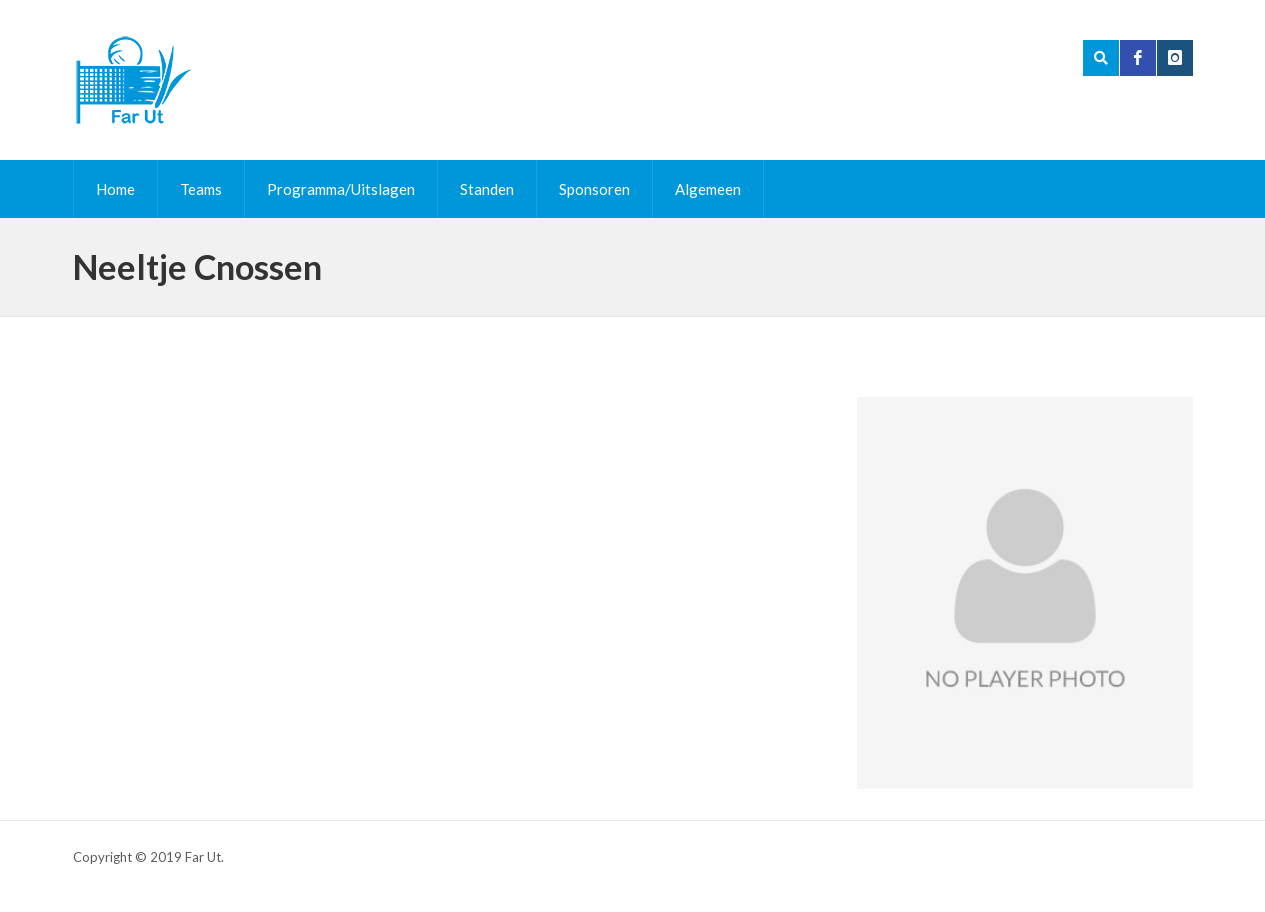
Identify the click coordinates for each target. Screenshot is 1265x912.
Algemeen (708, 189)
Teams (201, 189)
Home (115, 189)
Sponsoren (594, 189)
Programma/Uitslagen (341, 189)
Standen (487, 189)
